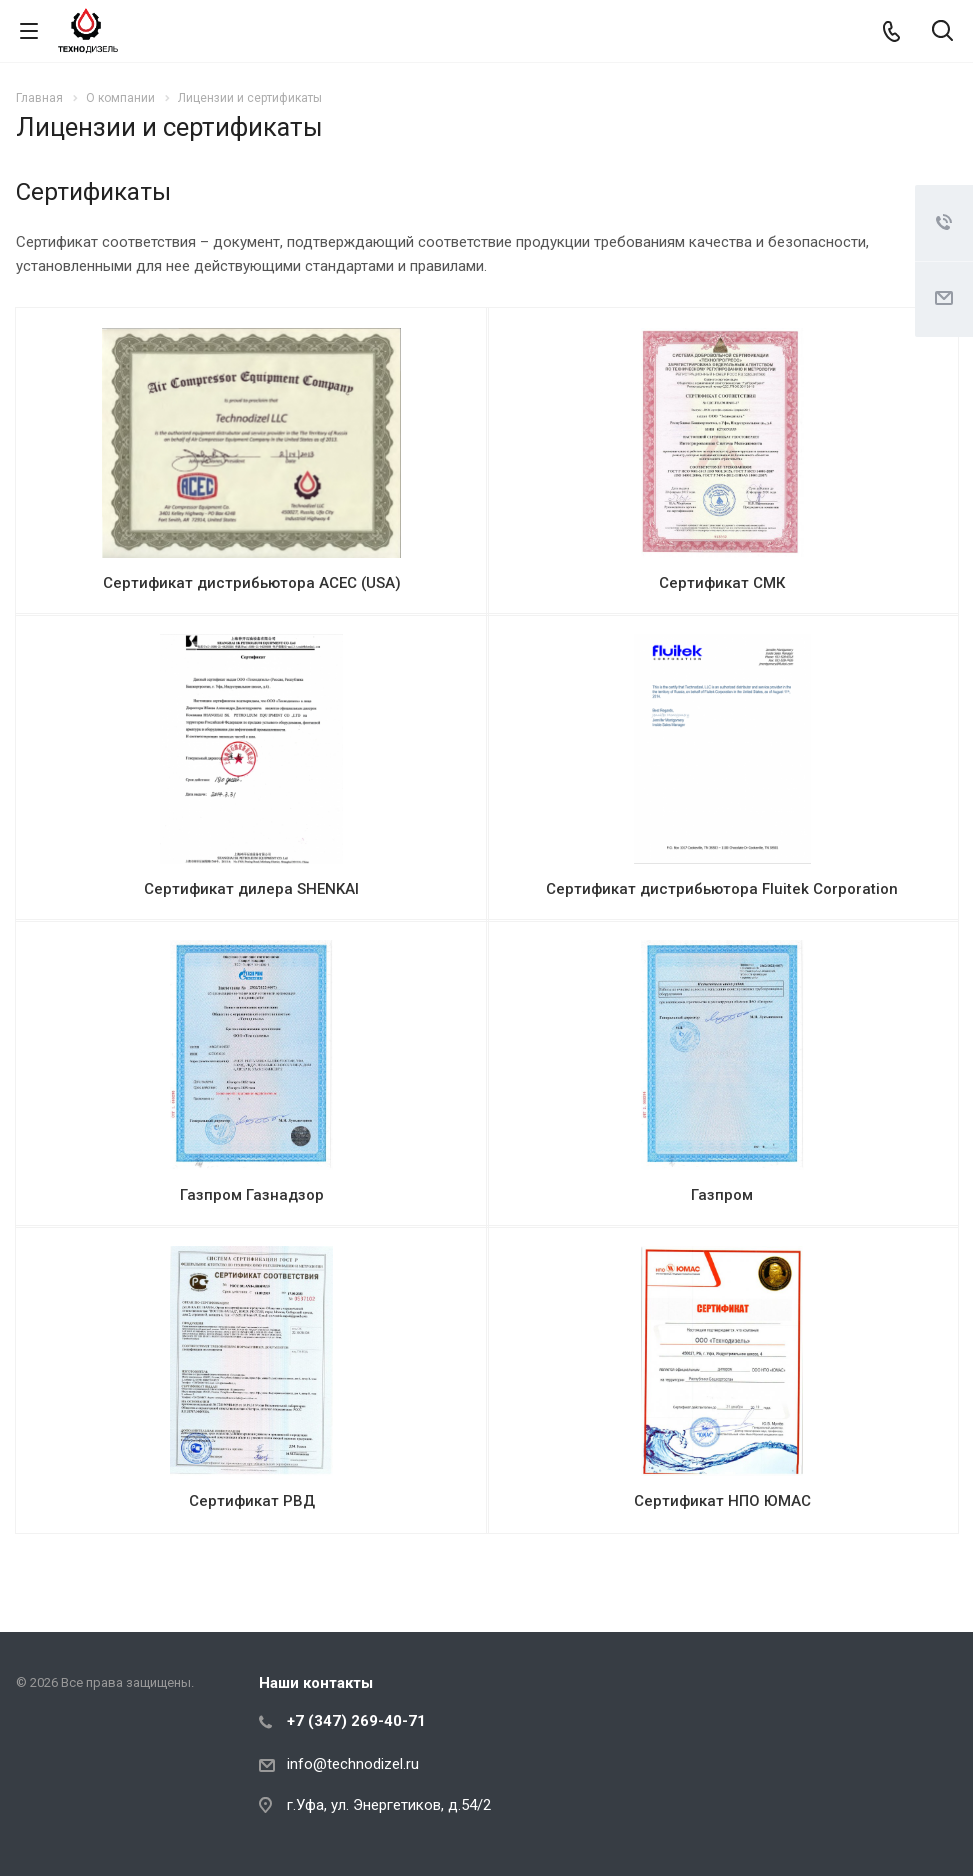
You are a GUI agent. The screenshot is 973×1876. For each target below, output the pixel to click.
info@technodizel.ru (353, 1764)
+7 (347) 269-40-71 (356, 1721)
